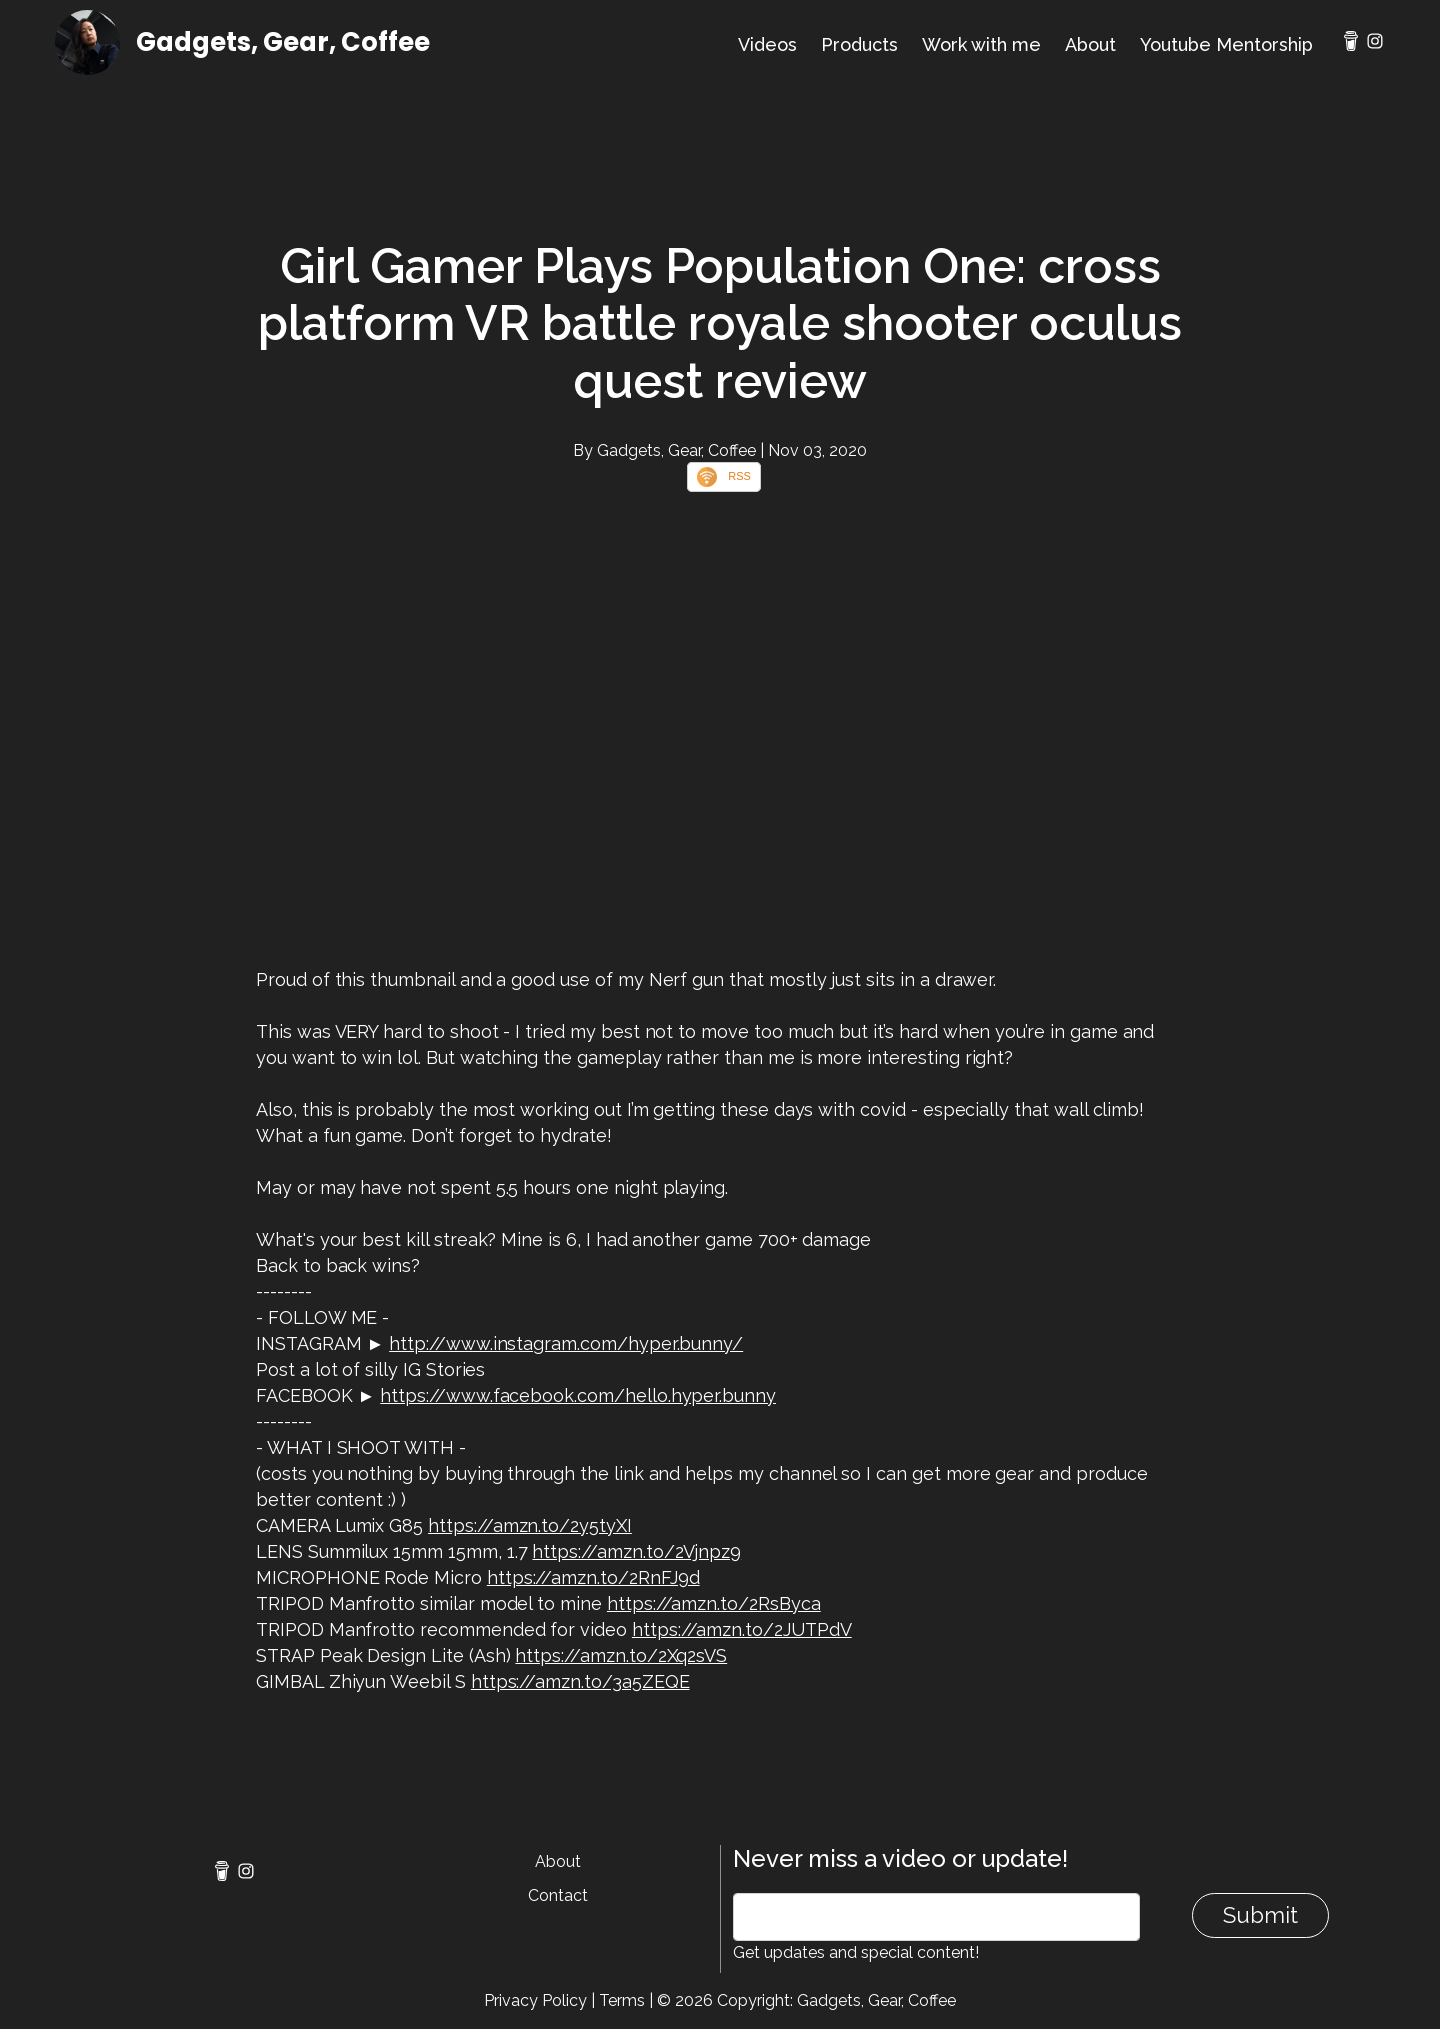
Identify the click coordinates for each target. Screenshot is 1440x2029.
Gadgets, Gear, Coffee (283, 42)
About (1090, 44)
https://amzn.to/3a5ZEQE (580, 1681)
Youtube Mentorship (1226, 44)
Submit (1260, 1915)
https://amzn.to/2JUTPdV (742, 1629)
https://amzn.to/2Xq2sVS (621, 1655)
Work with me (981, 44)
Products (859, 44)
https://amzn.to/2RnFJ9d (593, 1577)
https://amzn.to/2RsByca (714, 1603)
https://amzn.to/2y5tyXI (530, 1525)
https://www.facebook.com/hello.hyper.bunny (578, 1395)
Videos (767, 44)
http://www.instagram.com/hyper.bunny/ (566, 1343)
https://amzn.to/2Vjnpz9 (636, 1551)
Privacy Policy (535, 2000)
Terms (622, 2000)
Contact (558, 1895)
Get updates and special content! (856, 1952)
